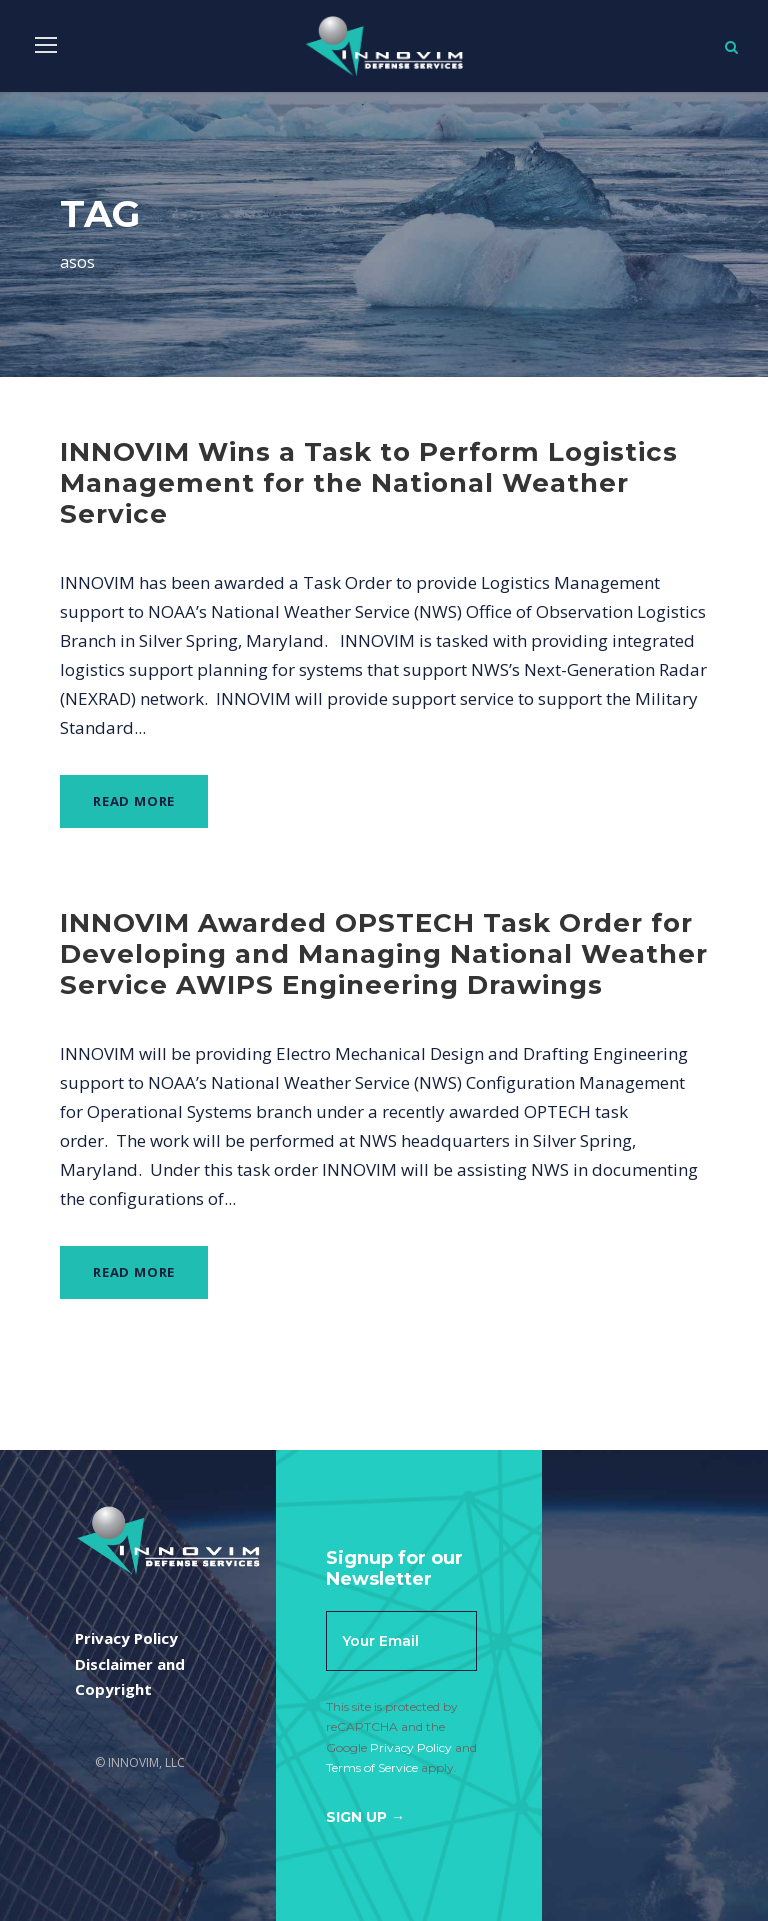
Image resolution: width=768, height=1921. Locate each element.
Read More (134, 801)
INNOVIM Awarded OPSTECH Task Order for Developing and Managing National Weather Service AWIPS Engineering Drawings (384, 954)
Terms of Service (372, 1767)
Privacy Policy (411, 1747)
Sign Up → (365, 1817)
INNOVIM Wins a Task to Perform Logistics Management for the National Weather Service (369, 483)
